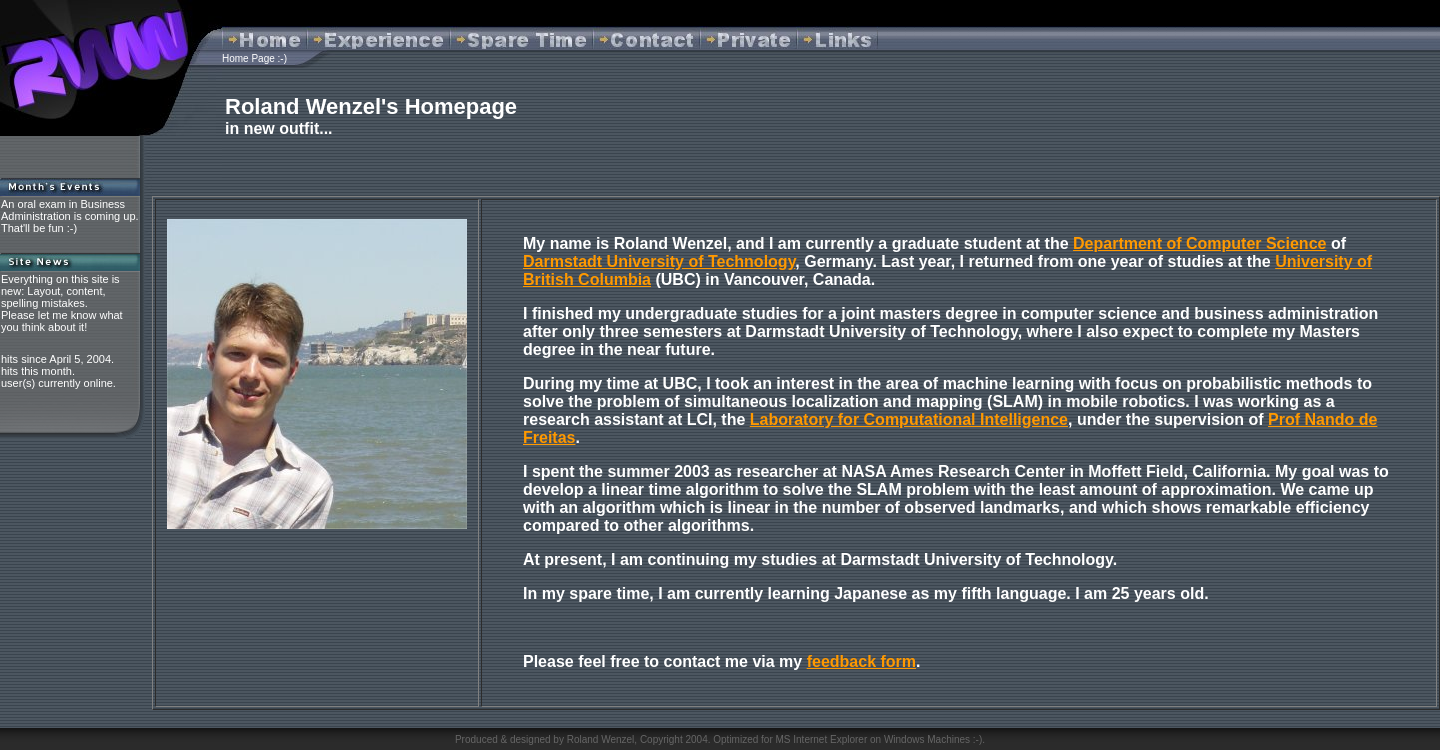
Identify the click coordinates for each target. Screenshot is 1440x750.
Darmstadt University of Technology (659, 261)
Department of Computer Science (1199, 243)
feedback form (861, 661)
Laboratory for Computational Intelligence (909, 419)
